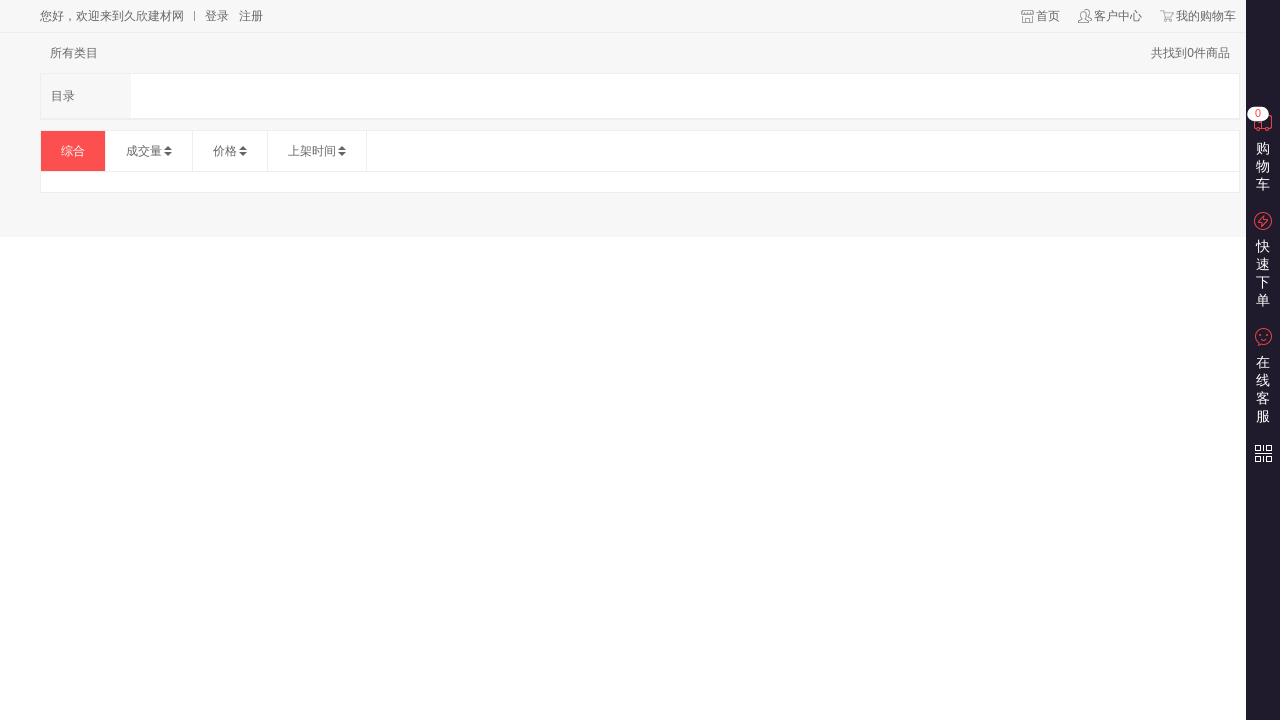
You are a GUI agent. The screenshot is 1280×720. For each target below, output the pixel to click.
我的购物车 (1206, 16)
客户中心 (1118, 16)
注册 (251, 16)
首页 (1048, 16)
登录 (217, 16)
